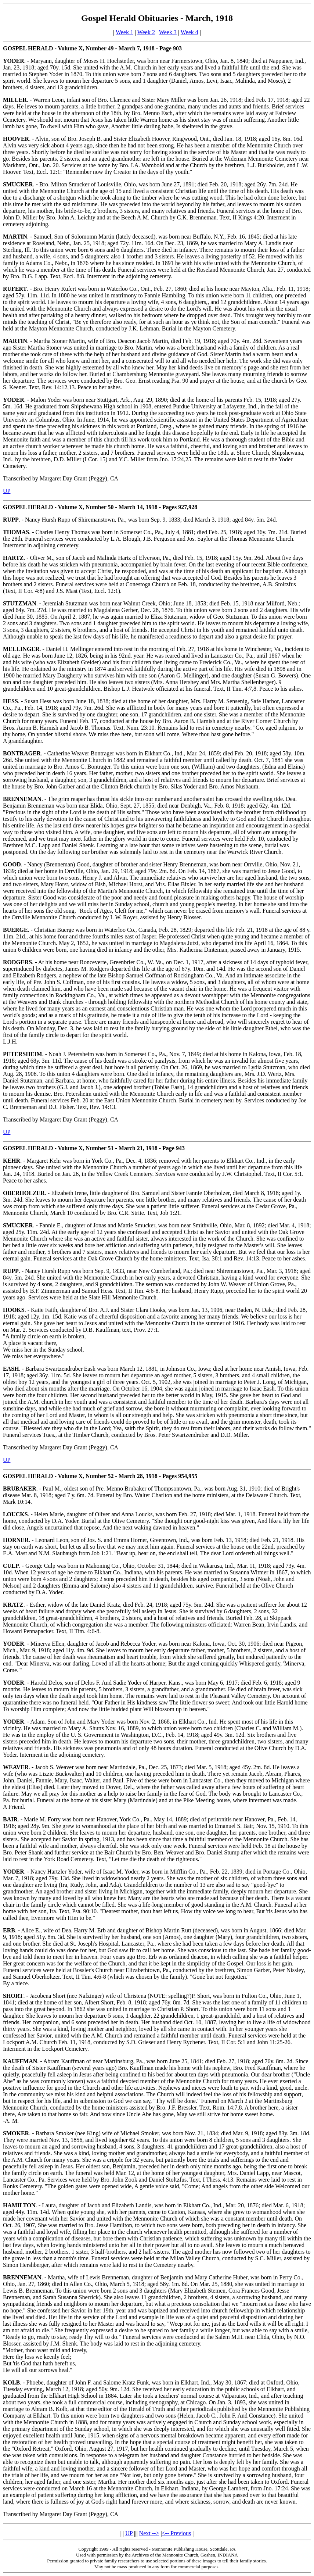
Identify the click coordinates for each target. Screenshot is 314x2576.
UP (6, 491)
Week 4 (189, 32)
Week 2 (146, 32)
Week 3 (168, 32)
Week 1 (124, 32)
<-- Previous (176, 2533)
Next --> (149, 2533)
